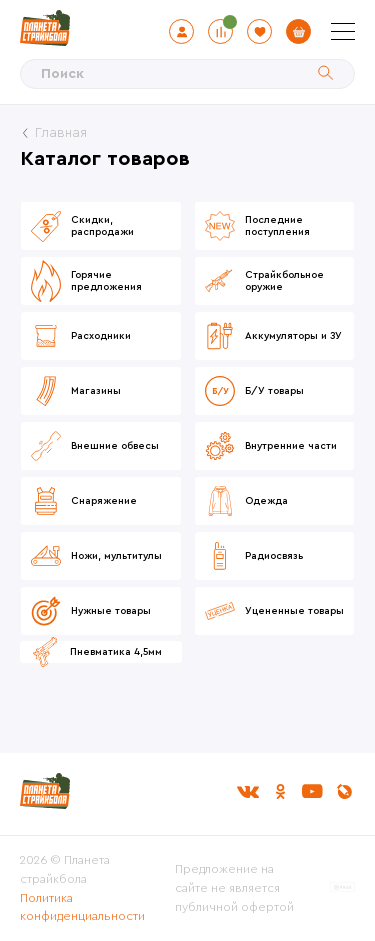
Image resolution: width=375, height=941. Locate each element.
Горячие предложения (106, 281)
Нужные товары (111, 611)
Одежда (266, 501)
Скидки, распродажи (102, 226)
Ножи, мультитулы (116, 556)
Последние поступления (277, 226)
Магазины (96, 391)
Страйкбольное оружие (284, 281)
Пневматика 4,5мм (116, 652)
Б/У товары (274, 391)
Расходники (101, 336)
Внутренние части (291, 446)
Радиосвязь (274, 556)
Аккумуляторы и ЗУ (293, 336)
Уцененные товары (294, 611)
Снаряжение (104, 501)
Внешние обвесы (115, 446)
